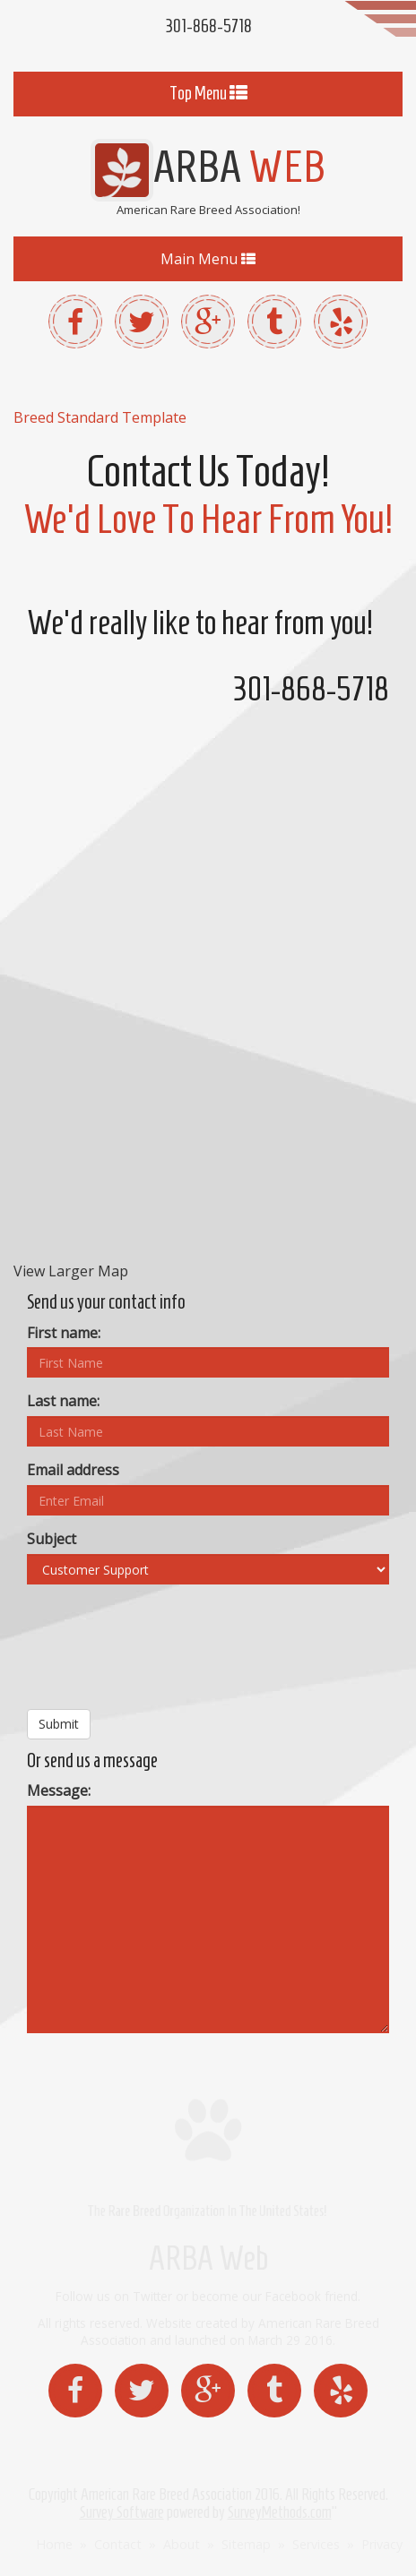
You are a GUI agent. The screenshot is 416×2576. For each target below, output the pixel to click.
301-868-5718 (208, 26)
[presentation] (163, 1653)
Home (54, 2544)
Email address (73, 1470)
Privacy (382, 2544)
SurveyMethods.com (280, 2512)
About (181, 2544)
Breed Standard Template (99, 417)
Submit (59, 1723)
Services (316, 2544)
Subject (51, 1539)
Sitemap (246, 2544)
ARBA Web (208, 2258)
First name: (63, 1333)
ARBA (208, 166)
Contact (118, 2544)
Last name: (63, 1401)
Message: (59, 1790)
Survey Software (122, 2512)
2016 (267, 2494)
